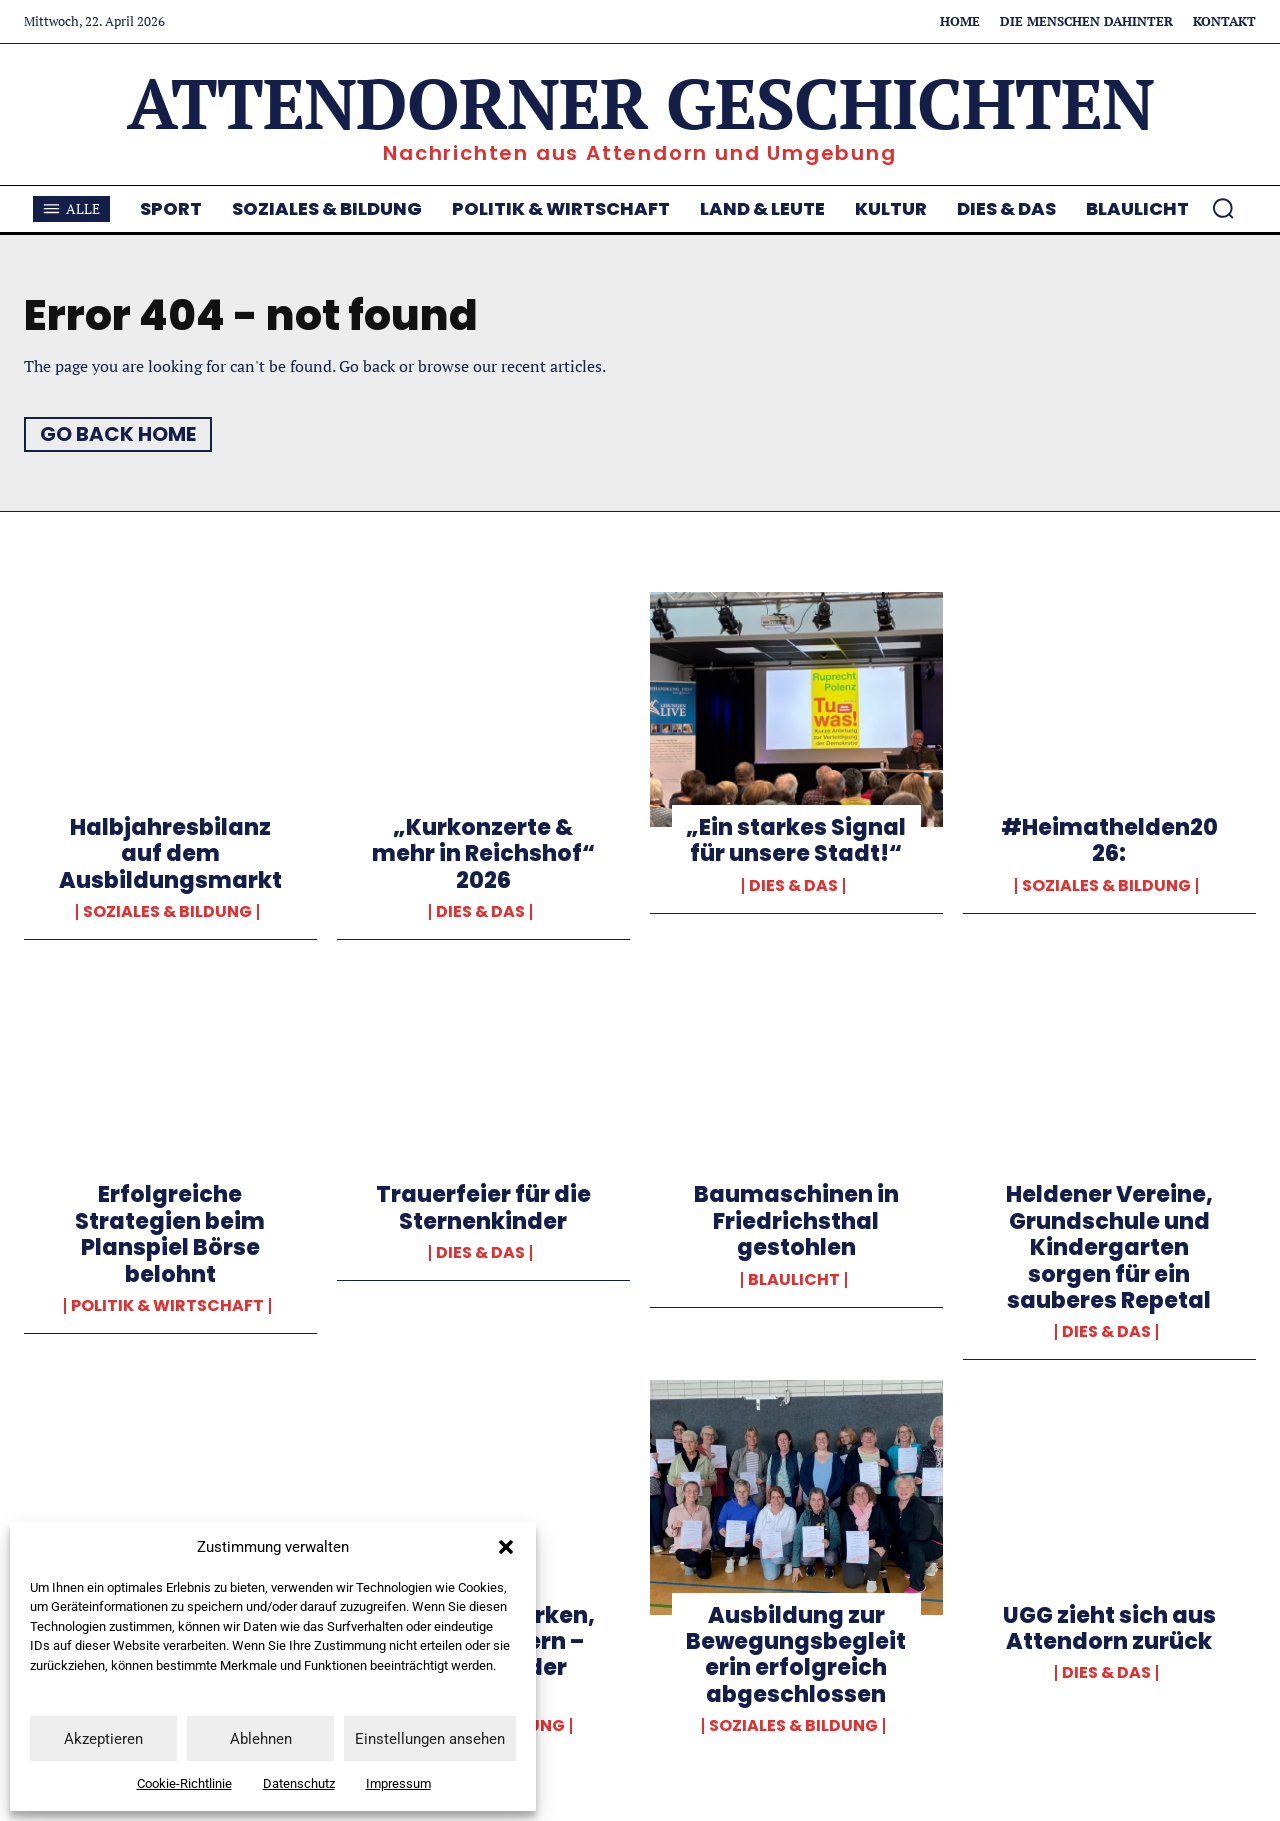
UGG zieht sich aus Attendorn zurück (1109, 1628)
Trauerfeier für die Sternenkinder (483, 1207)
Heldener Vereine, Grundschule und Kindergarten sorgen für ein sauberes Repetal (1109, 1247)
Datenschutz (299, 1783)
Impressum (398, 1783)
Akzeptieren (103, 1739)
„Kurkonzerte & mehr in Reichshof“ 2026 (483, 854)
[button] (506, 1547)
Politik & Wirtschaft (167, 1306)
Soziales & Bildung (167, 912)
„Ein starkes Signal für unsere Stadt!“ (796, 840)
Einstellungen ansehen (430, 1739)
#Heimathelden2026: (1109, 840)
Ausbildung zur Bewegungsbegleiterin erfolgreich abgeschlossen (796, 1655)
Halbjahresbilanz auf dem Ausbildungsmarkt (170, 854)
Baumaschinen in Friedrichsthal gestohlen (796, 1221)
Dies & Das (480, 912)
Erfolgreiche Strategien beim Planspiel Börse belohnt (170, 1234)
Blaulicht (794, 1280)
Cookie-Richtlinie (184, 1783)
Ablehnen (261, 1739)
